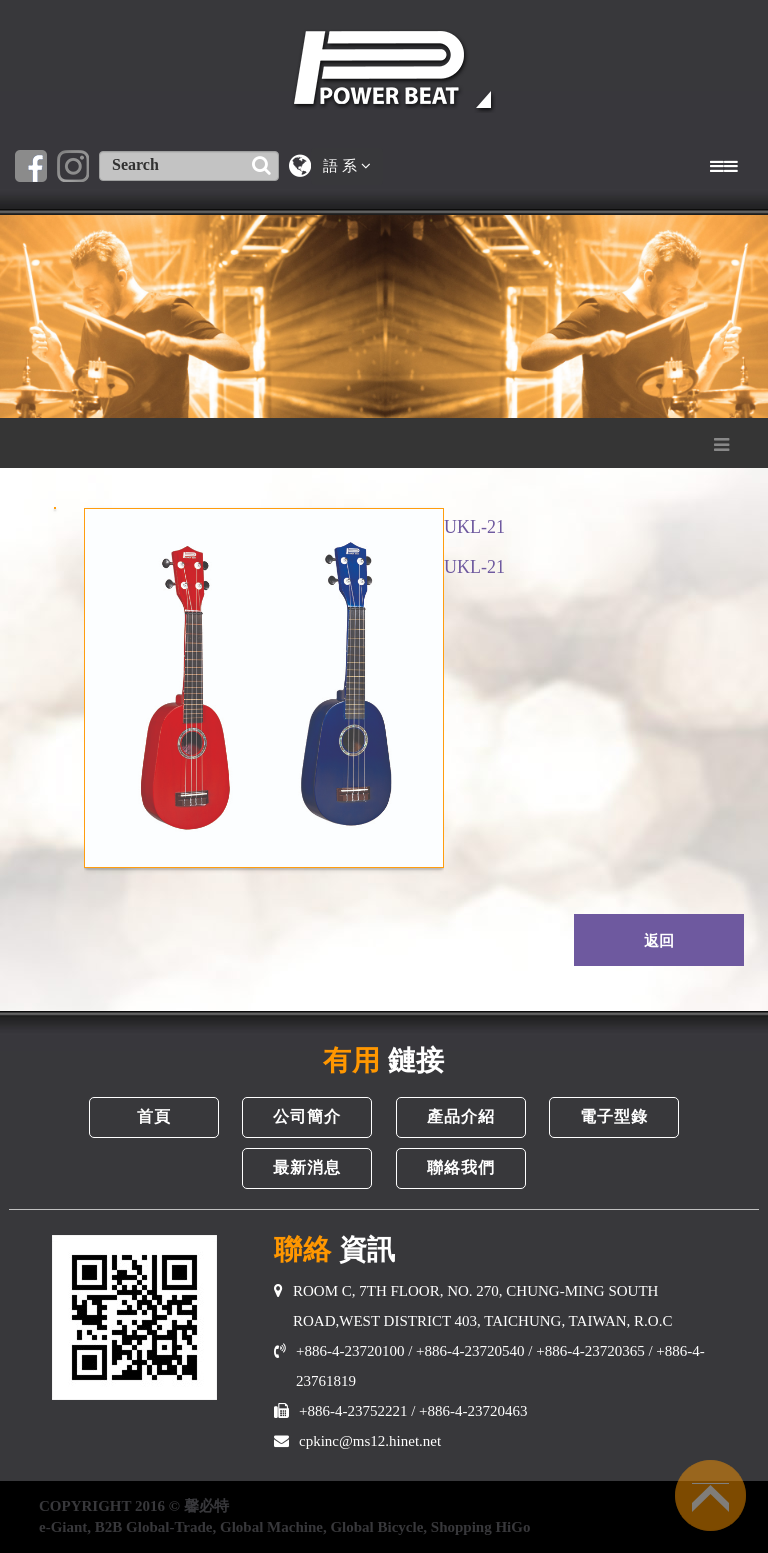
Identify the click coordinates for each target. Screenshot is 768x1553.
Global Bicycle (376, 1527)
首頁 (154, 1116)
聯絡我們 (461, 1167)
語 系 (347, 166)
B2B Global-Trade (154, 1527)
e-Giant (63, 1527)
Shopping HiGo (481, 1527)
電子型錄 (614, 1116)
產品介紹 (461, 1116)
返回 (659, 941)
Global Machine (271, 1527)
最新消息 (307, 1167)
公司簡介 (307, 1116)
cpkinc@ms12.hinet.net (370, 1441)
